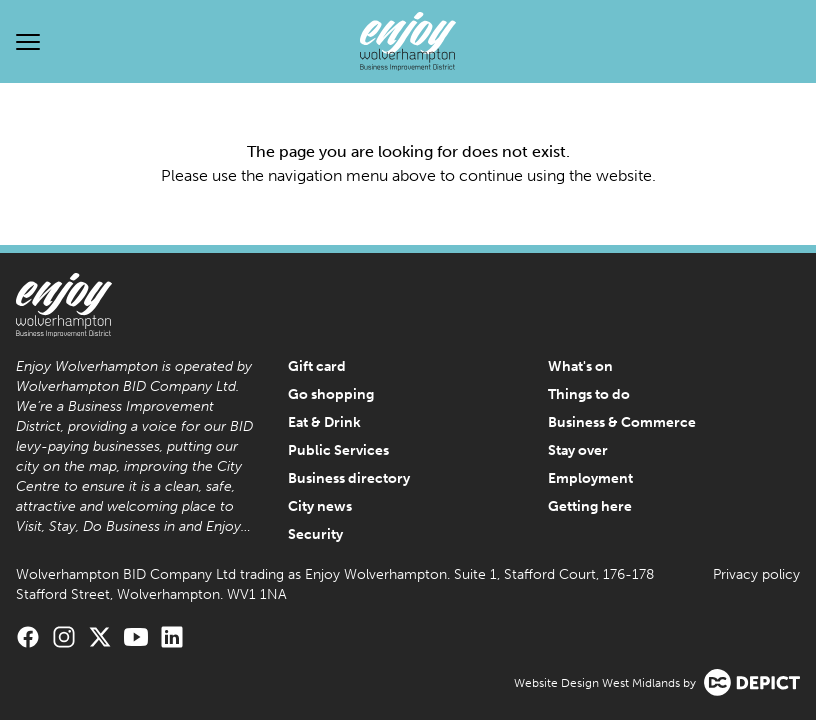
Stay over (578, 450)
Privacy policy (756, 574)
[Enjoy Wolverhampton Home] (408, 41)
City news (320, 506)
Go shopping (331, 394)
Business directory (349, 478)
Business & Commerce (622, 422)
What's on (580, 366)
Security (315, 534)
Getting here (590, 506)
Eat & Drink (324, 422)
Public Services (338, 450)
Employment (590, 478)
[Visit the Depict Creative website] (752, 682)
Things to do (589, 394)
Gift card (317, 366)
